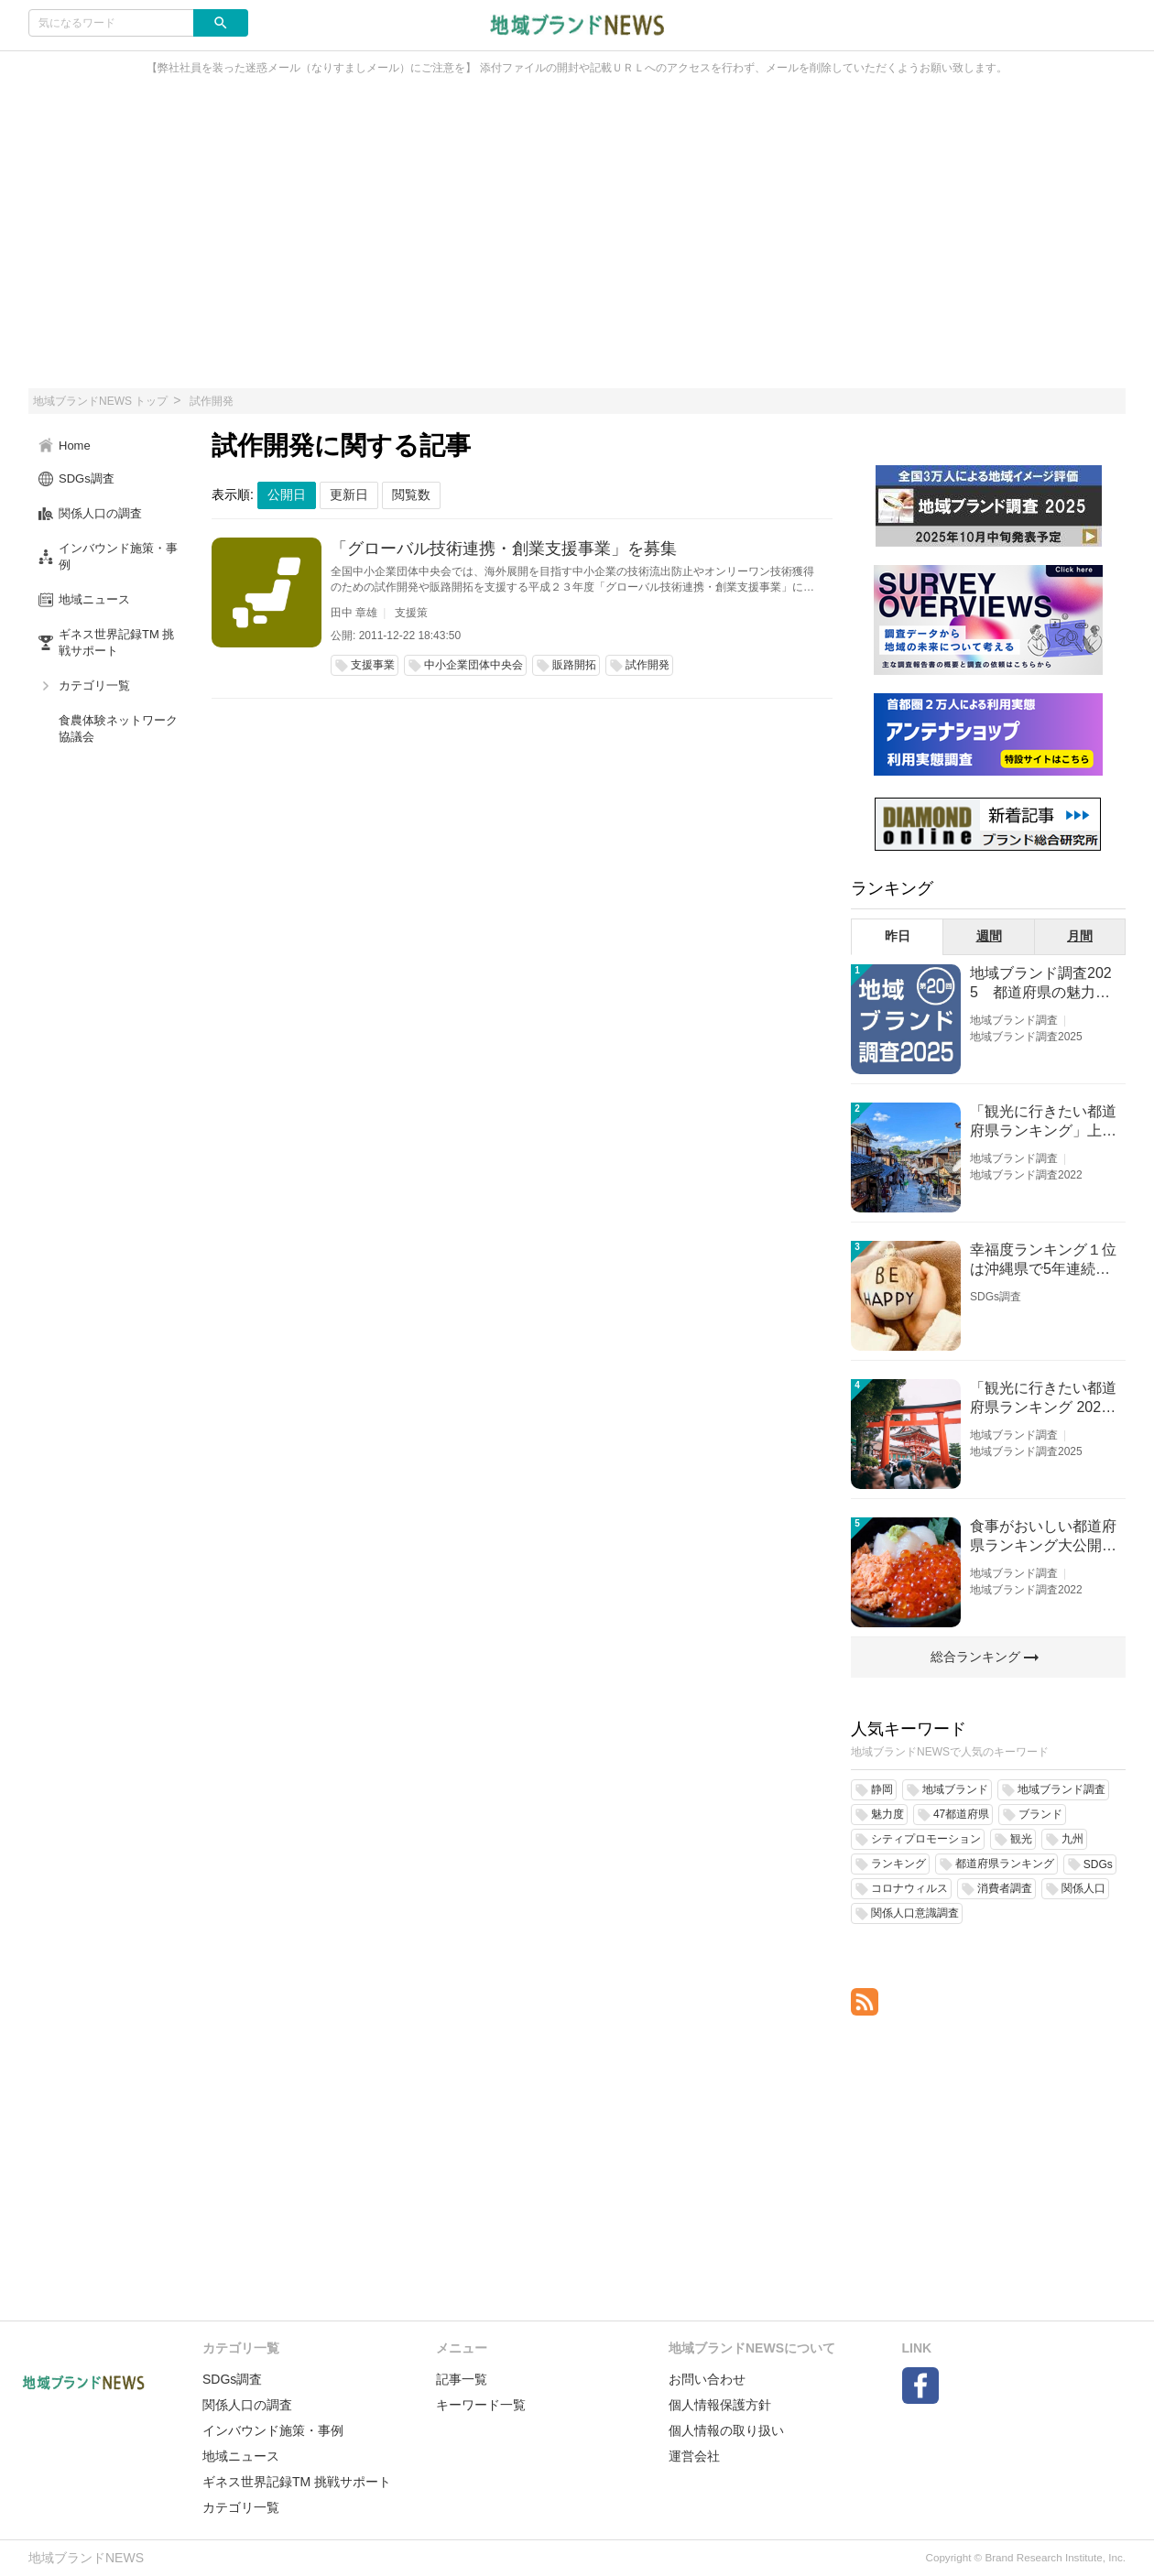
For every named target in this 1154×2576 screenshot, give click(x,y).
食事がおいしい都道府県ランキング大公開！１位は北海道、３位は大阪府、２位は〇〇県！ (1043, 1537)
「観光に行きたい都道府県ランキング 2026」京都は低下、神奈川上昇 (1043, 1399)
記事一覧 (461, 2379)
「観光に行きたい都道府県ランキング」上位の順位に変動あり (1043, 1122)
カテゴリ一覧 (240, 2507)
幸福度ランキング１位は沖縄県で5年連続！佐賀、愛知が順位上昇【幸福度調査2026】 (1043, 1260)
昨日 (897, 936)
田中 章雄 (354, 612)
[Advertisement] (577, 242)
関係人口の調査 (247, 2404)
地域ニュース (240, 2456)
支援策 (411, 612)
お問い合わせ (707, 2379)
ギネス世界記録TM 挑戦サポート (296, 2481)
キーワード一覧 (481, 2404)
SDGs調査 (995, 1296)
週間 (989, 936)
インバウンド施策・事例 (272, 2430)
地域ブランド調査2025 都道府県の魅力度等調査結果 (1041, 984)
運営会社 (694, 2456)
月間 (1080, 936)
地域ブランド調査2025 (1026, 1036)
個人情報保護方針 (720, 2404)
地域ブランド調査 (1014, 1020)
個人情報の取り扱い (726, 2430)
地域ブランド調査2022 (1026, 1174)
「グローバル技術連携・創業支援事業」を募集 (504, 548)
